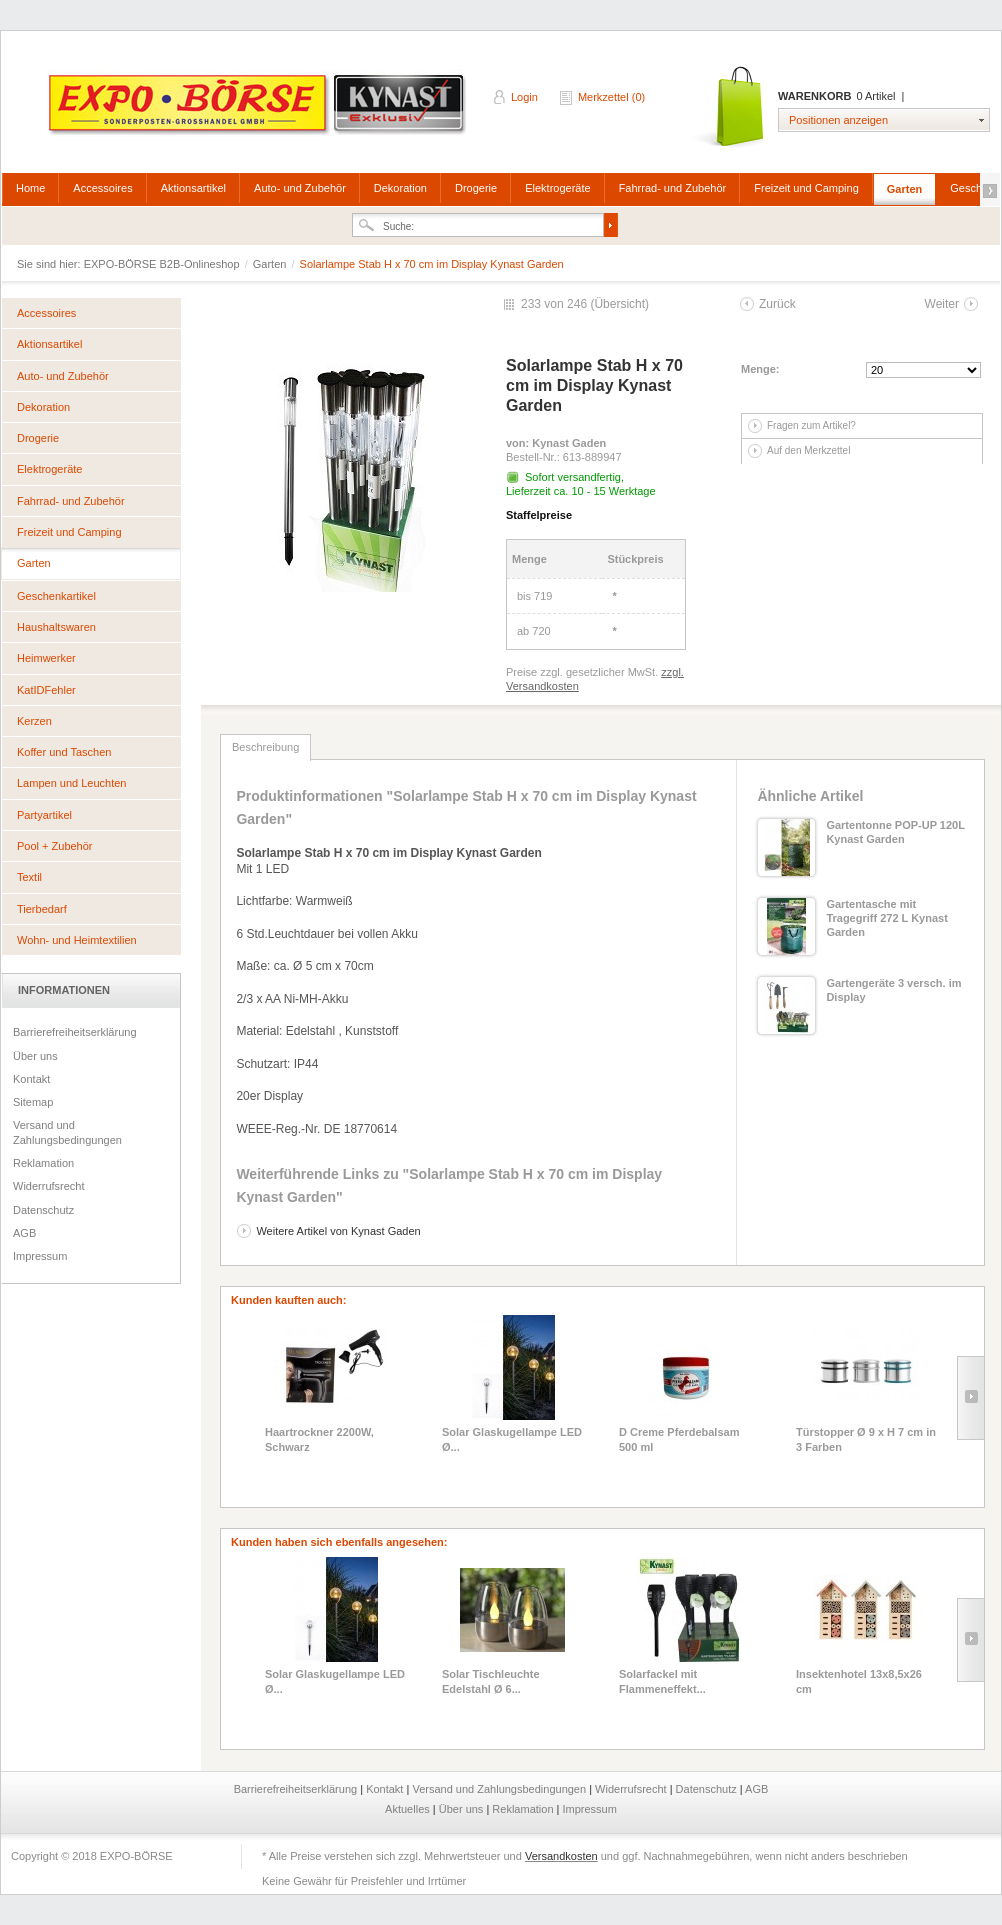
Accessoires (102, 188)
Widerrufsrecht (49, 1186)
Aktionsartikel (193, 188)
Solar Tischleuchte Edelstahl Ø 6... (491, 1681)
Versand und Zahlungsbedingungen (67, 1132)
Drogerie (476, 188)
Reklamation (43, 1163)
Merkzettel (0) (611, 97)
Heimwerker (46, 658)
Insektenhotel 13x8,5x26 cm (859, 1681)
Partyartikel (44, 815)
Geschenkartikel (56, 596)
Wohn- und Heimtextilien (77, 940)
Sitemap (33, 1102)
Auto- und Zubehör (300, 188)
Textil (29, 877)
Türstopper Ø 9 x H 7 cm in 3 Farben (866, 1439)
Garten (904, 189)
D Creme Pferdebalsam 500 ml (679, 1439)
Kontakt (31, 1079)
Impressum (40, 1256)
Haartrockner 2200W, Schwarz (319, 1439)
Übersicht (619, 304)
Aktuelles (409, 1809)
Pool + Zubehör (55, 846)
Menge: (760, 369)
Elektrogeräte (557, 188)
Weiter (942, 304)
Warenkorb (729, 107)
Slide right (970, 1398)
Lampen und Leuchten (71, 783)
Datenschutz (43, 1210)
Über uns (35, 1056)
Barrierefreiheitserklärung (75, 1032)
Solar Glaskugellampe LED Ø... (512, 1439)
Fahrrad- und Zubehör (673, 188)
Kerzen (34, 721)
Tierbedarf (42, 909)
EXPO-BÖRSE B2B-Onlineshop (259, 111)
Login (524, 97)
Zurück (777, 304)
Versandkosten (561, 1856)
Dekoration (400, 188)
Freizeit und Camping (806, 188)
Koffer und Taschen (64, 752)
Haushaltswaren (56, 627)
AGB (24, 1233)
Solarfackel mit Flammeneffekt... (662, 1681)
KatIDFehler (46, 690)
